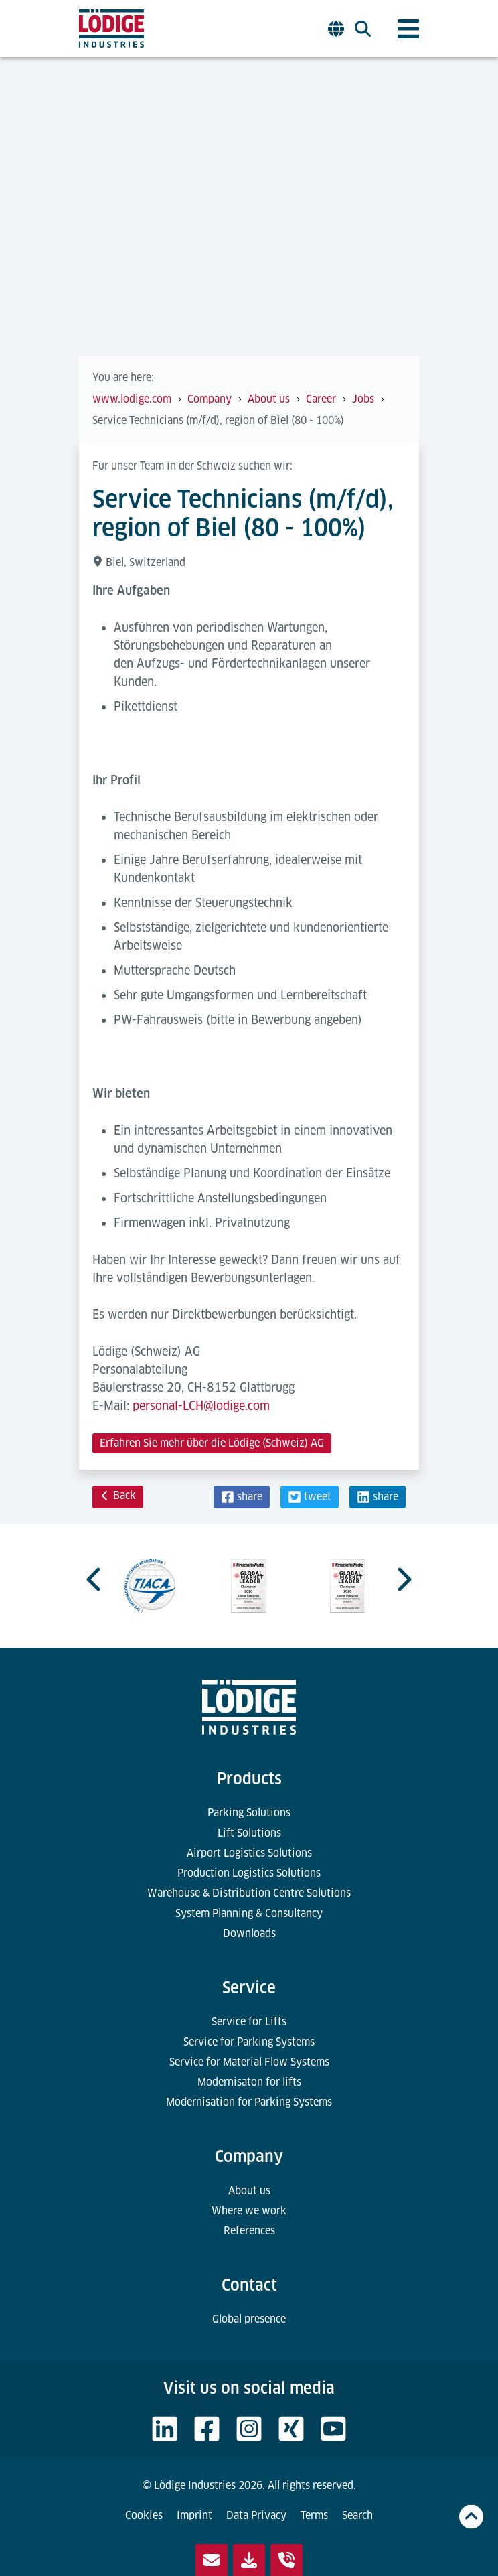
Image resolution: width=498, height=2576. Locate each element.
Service (249, 1987)
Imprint (194, 2515)
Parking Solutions (249, 1812)
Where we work (249, 2210)
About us (249, 2190)
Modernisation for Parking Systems (249, 2102)
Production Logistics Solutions (249, 1873)
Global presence (249, 2319)
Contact (249, 2285)
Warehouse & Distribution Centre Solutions (249, 1893)
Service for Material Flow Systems (249, 2062)
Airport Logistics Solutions (249, 1853)
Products (249, 1778)
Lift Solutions (249, 1833)
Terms (314, 2515)
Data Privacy (256, 2515)
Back (118, 1495)
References (249, 2230)
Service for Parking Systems (249, 2041)
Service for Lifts (249, 2021)
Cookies (144, 2515)
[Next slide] (403, 1579)
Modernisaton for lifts (249, 2082)
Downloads (249, 1933)
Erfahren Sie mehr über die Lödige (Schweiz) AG (212, 1443)
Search (357, 2515)
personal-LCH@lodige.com (201, 1406)
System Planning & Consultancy (249, 1913)
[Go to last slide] (95, 1579)
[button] (242, 1497)
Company (249, 2156)
